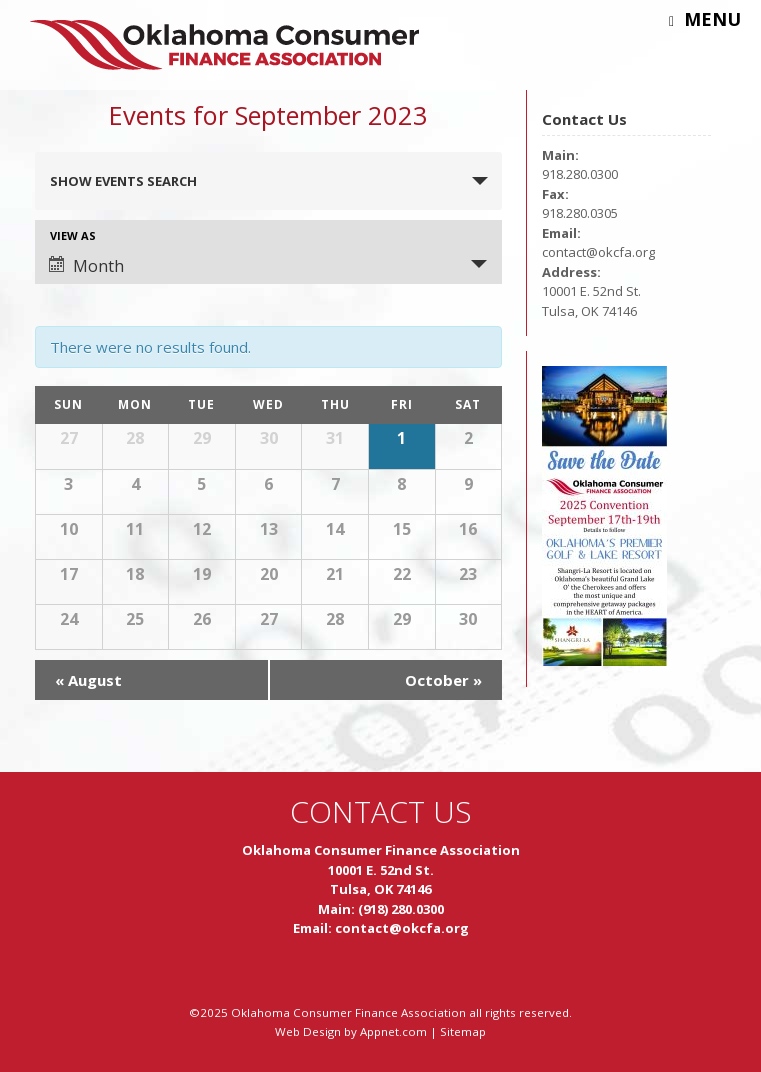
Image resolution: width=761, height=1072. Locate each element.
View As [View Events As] (73, 235)
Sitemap (463, 1031)
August (88, 680)
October (443, 680)
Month (86, 266)
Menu (705, 19)
